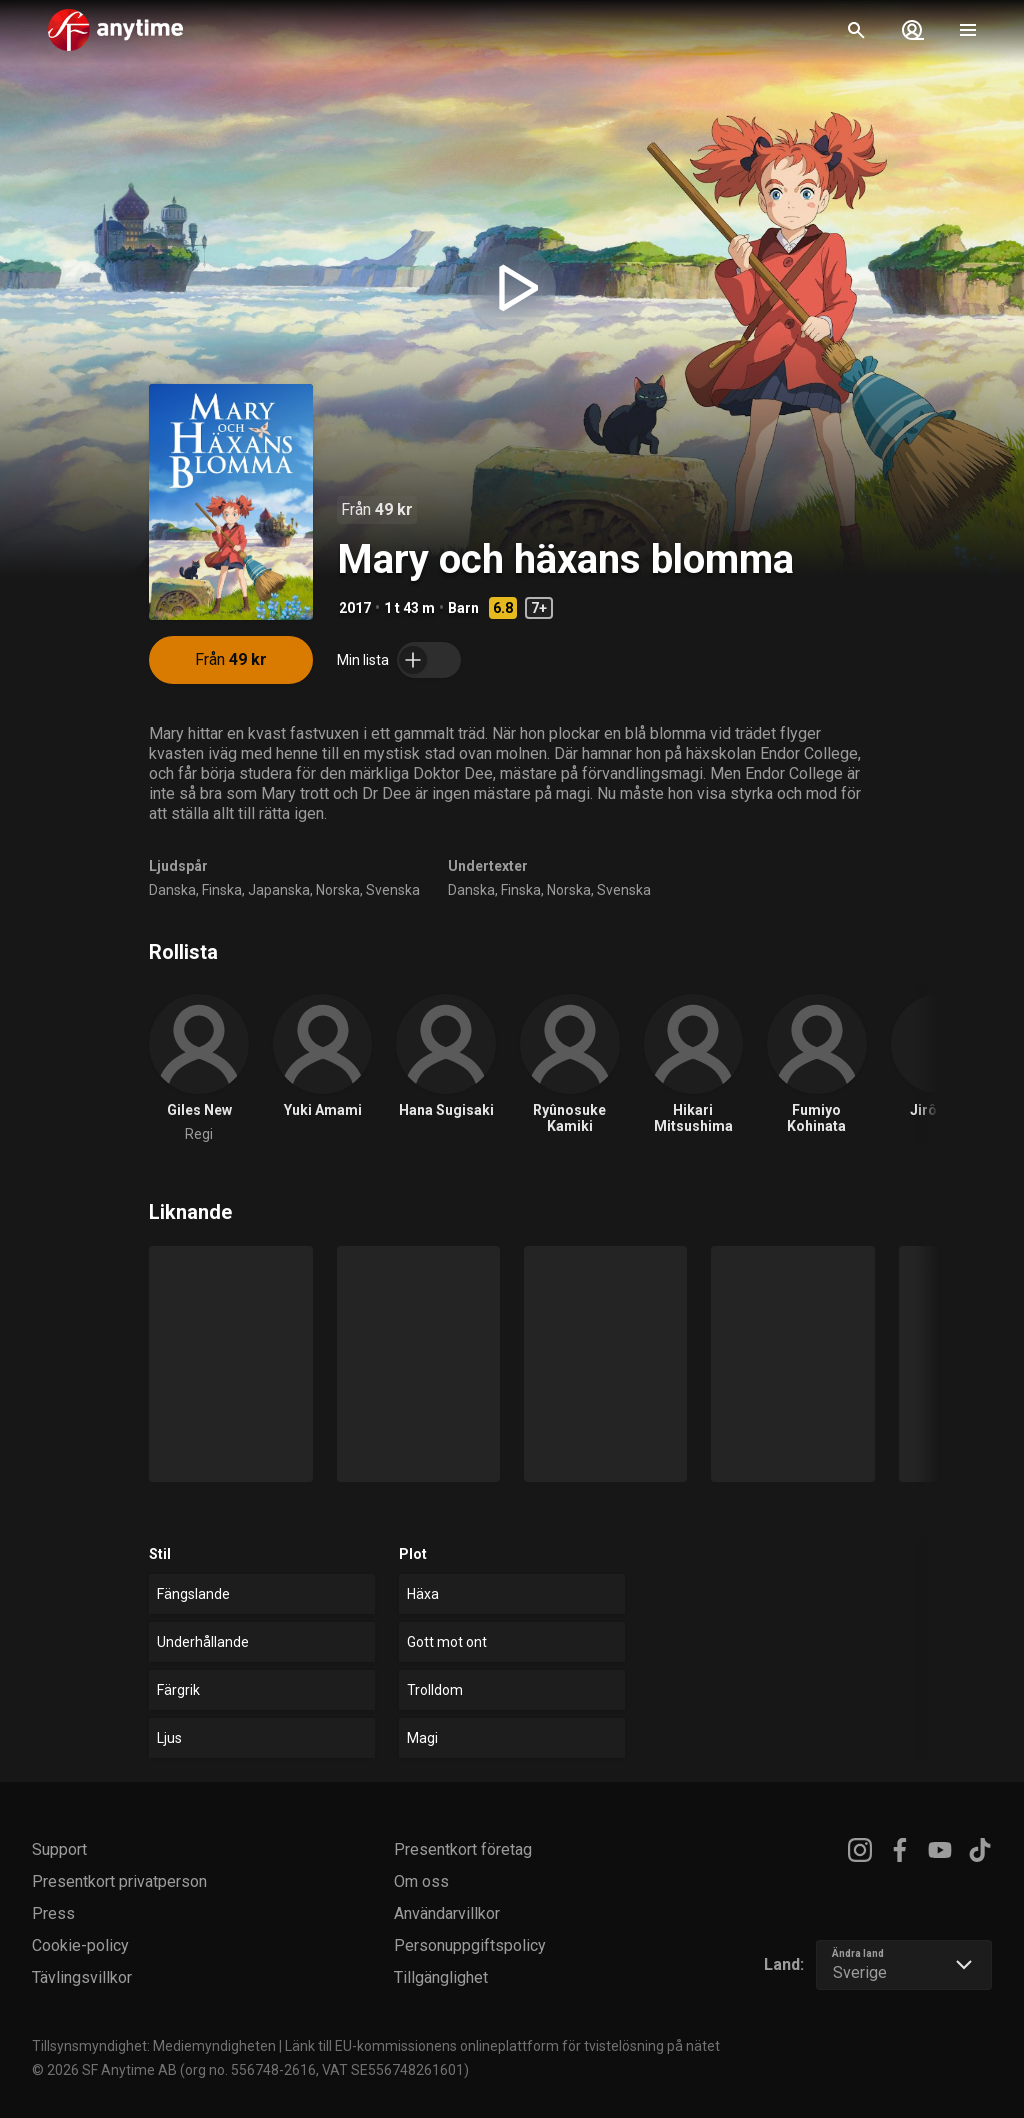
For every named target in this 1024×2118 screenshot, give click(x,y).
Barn (463, 608)
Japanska (279, 890)
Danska (172, 890)
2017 (355, 608)
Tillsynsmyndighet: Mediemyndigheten (154, 2046)
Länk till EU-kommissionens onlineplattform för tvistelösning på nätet (502, 2046)
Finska (222, 890)
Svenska (393, 890)
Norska (338, 890)
